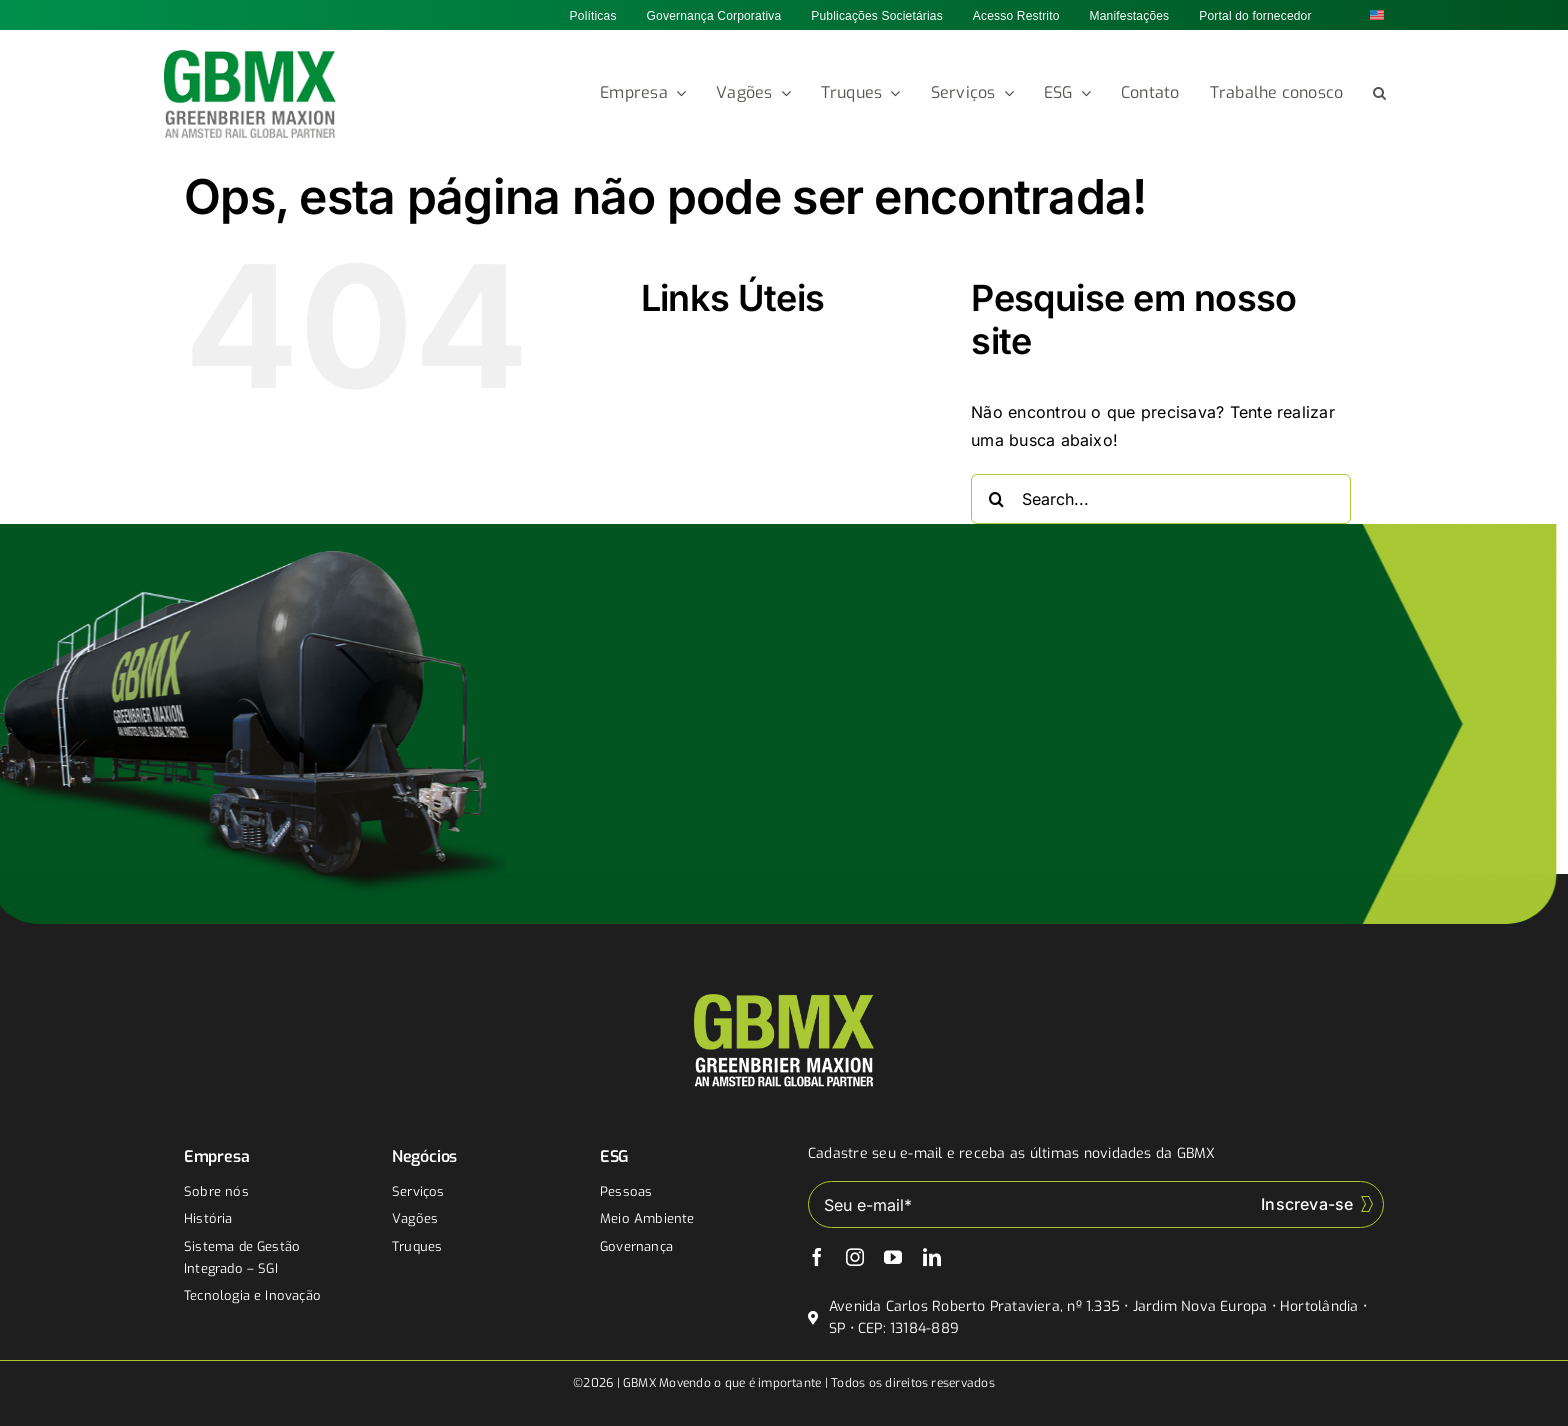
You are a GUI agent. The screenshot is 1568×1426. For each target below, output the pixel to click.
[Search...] (1161, 499)
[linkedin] (932, 1257)
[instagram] (855, 1257)
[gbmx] (250, 58)
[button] (1379, 94)
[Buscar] (996, 499)
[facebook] (817, 1257)
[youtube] (893, 1257)
